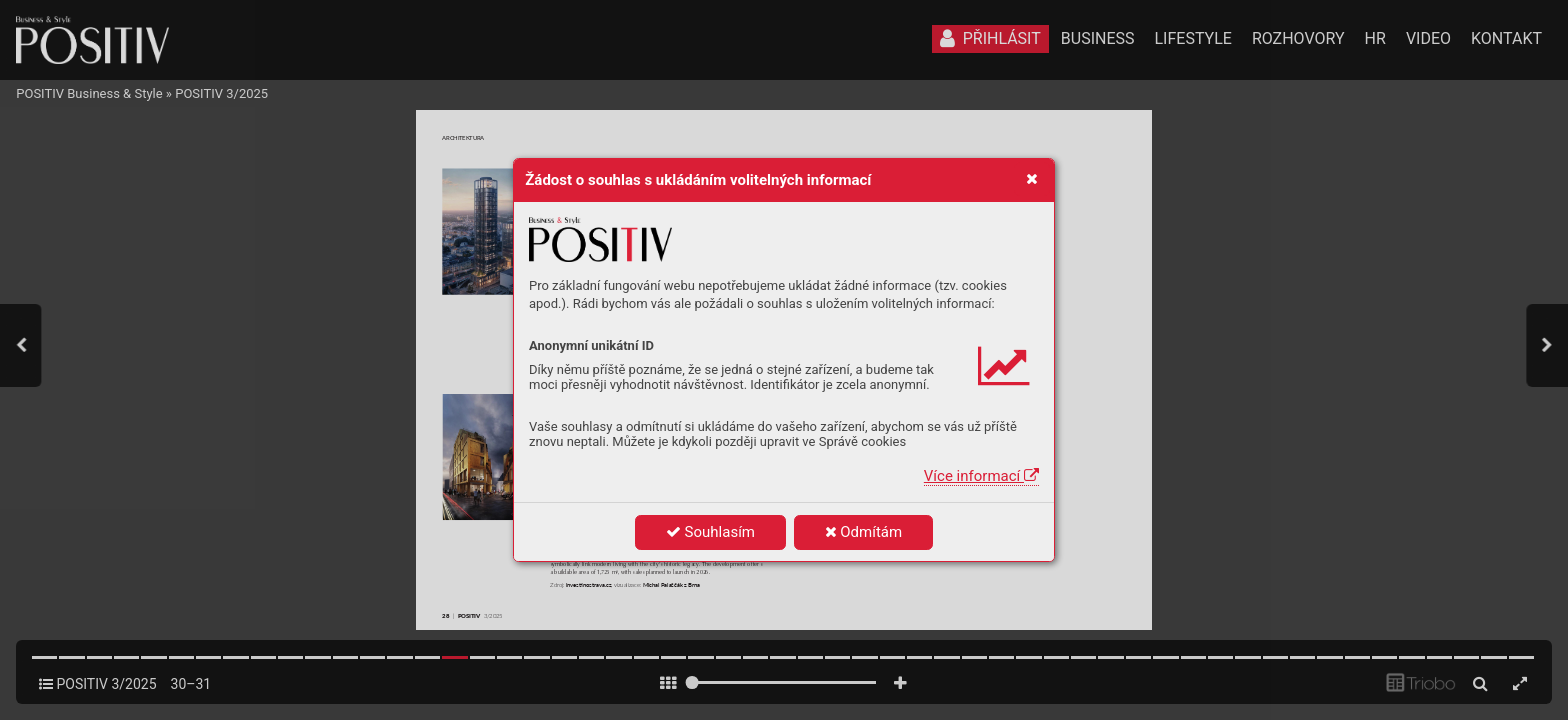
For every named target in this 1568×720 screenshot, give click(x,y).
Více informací (981, 476)
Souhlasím (710, 532)
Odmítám (864, 532)
